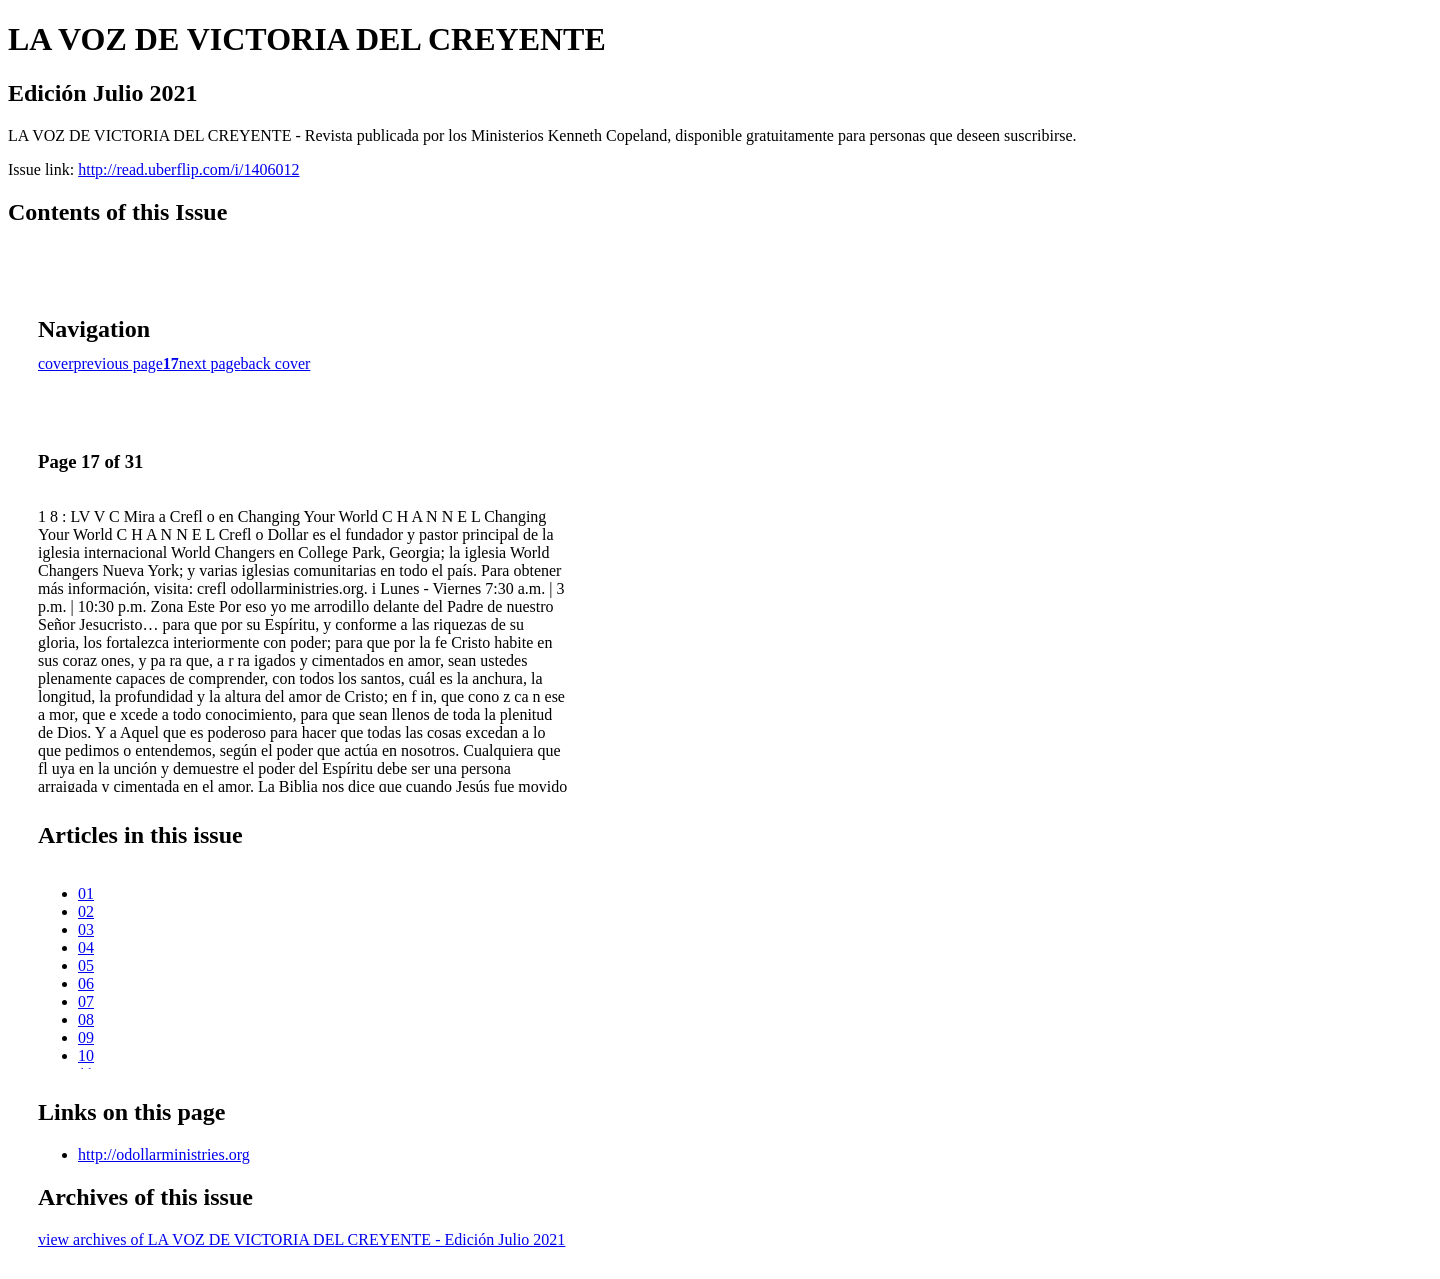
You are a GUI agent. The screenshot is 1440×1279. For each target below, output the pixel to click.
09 (86, 1037)
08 (86, 1019)
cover (56, 363)
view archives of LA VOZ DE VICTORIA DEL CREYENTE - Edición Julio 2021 (301, 1239)
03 (86, 929)
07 (86, 1001)
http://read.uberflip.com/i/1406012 (188, 169)
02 (86, 911)
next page (210, 363)
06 (86, 983)
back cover (276, 363)
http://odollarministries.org (164, 1154)
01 (86, 893)
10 (86, 1055)
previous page (118, 363)
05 (86, 965)
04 (86, 947)
